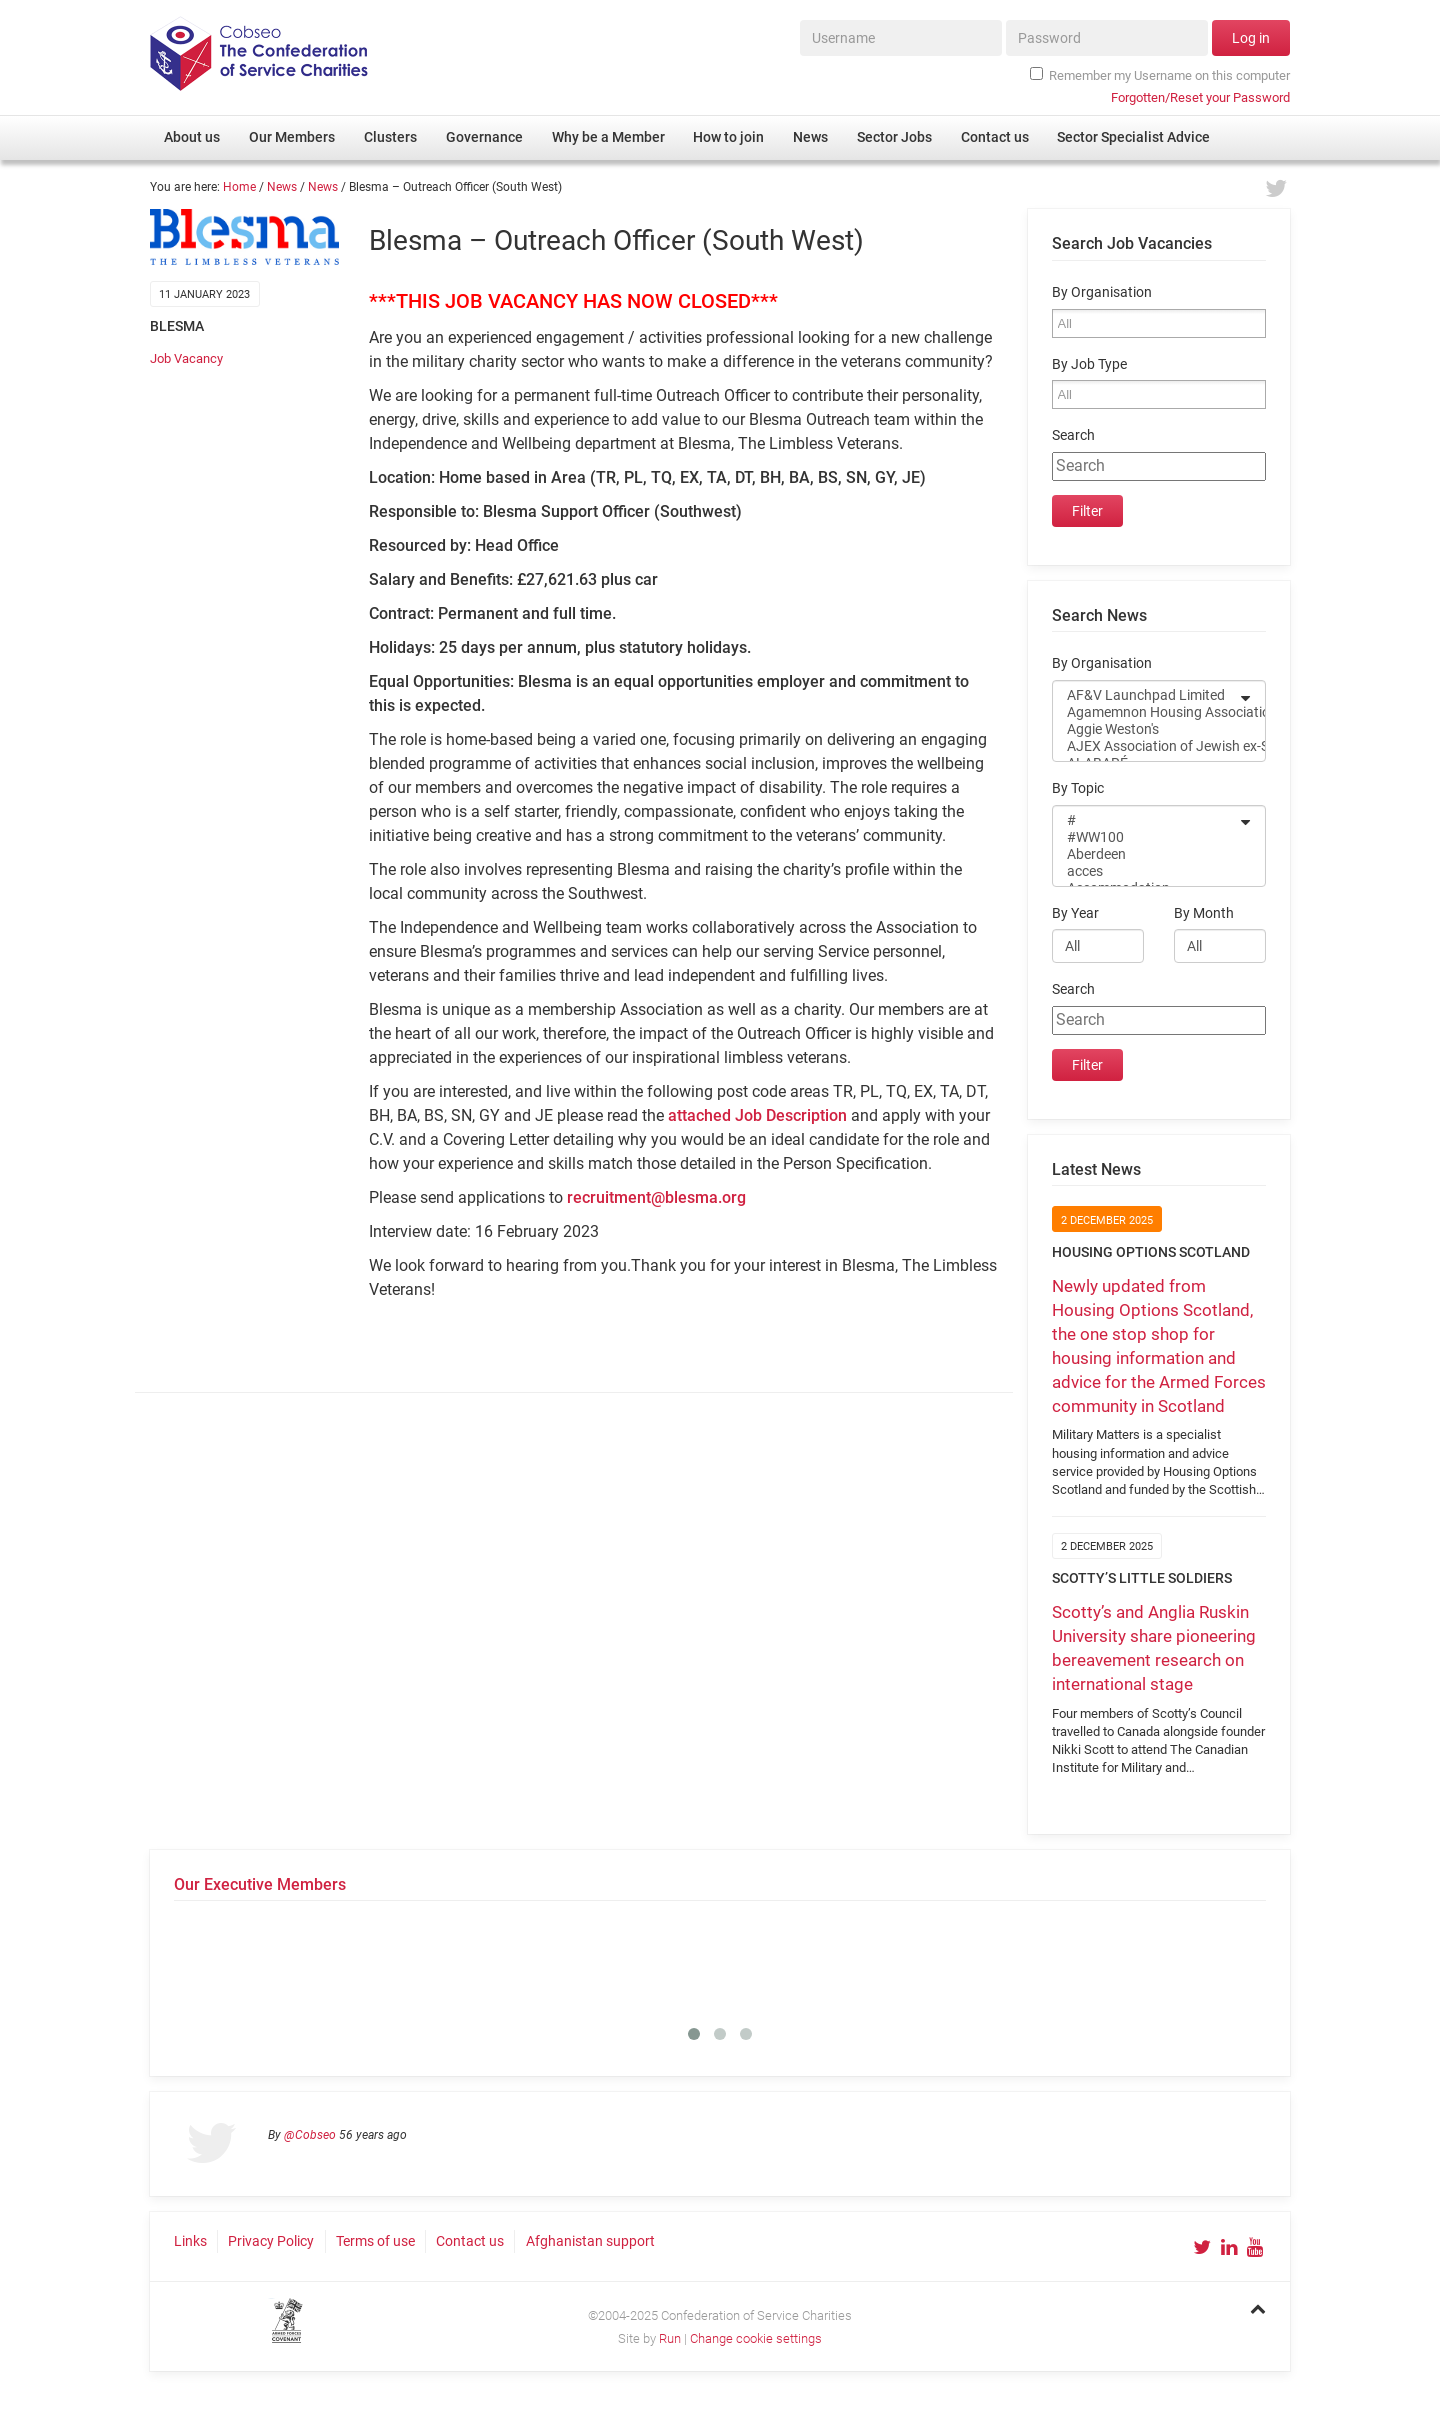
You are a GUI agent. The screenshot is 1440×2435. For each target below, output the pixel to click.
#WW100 (1146, 837)
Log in (1251, 38)
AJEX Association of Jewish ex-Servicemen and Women (1146, 746)
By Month (1204, 913)
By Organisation (1102, 292)
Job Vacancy (186, 358)
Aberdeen (1146, 854)
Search (1073, 435)
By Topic (1078, 788)
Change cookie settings (756, 2338)
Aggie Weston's (1146, 729)
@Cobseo (310, 2135)
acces (1146, 871)
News (282, 187)
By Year (1075, 913)
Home (239, 187)
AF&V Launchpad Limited (1146, 695)
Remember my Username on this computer (1160, 75)
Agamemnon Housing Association (1146, 712)
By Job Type (1089, 364)
